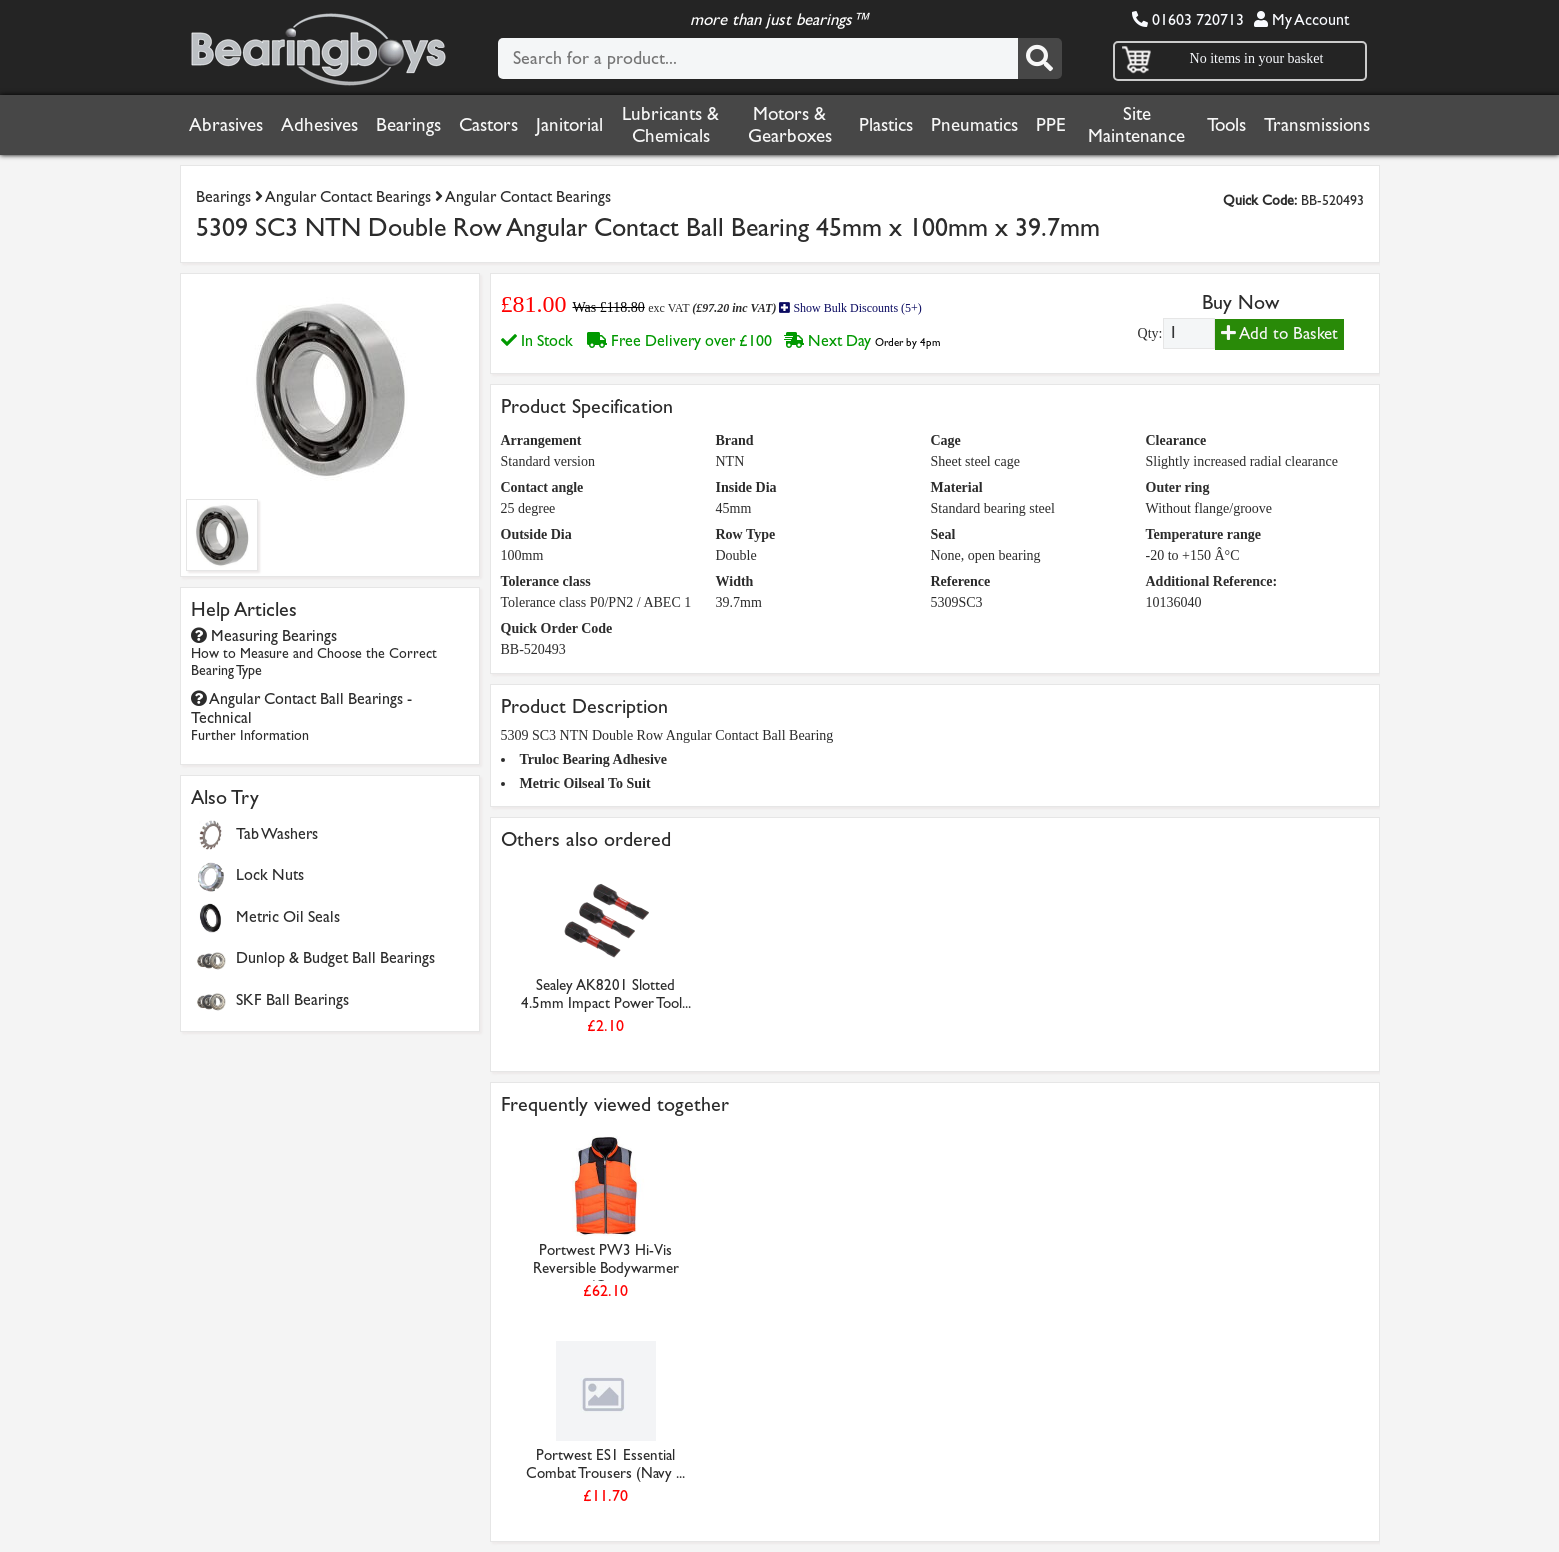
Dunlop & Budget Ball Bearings (335, 957)
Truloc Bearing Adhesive (594, 759)
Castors (488, 125)
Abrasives (226, 125)
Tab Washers (277, 833)
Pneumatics (974, 125)
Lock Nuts (270, 874)
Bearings (408, 125)
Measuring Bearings (314, 652)
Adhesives (319, 125)
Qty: (1150, 333)
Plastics (886, 125)
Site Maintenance (1136, 125)
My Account (1301, 19)
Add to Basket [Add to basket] (1279, 333)
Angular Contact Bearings (348, 196)
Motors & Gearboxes (790, 125)
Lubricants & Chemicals (670, 125)
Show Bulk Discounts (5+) (850, 308)
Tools (1226, 125)
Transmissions (1317, 125)
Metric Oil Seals (288, 916)
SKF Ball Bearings (292, 999)
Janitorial (569, 125)
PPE (1051, 125)
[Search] (1040, 58)
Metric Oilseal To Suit (585, 783)
